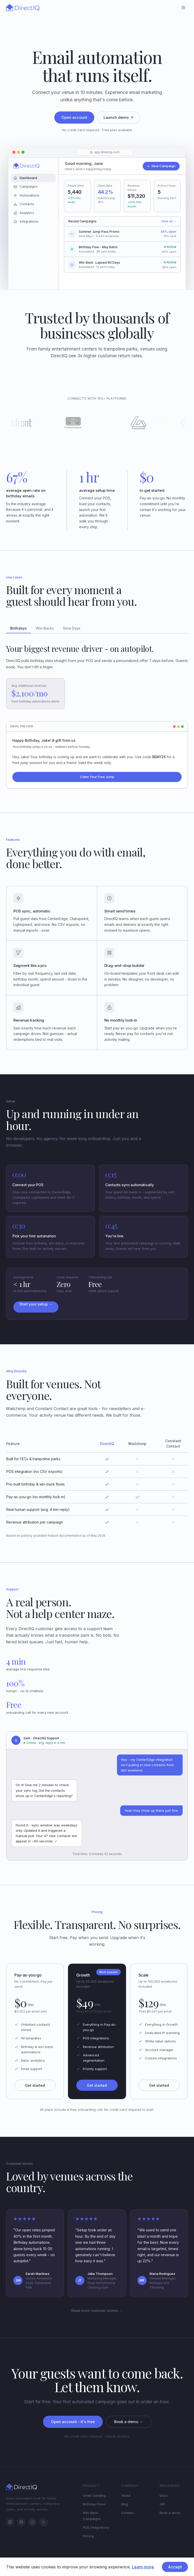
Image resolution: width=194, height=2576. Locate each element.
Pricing (88, 2536)
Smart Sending (94, 2495)
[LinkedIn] (10, 2522)
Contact (127, 2513)
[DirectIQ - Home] (22, 7)
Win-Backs (45, 628)
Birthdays (18, 628)
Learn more (143, 2566)
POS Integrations (96, 2527)
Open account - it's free (73, 2421)
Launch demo (119, 117)
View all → (168, 221)
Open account (74, 117)
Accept (175, 2566)
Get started (35, 2085)
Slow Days (71, 628)
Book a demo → (128, 2421)
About (126, 2495)
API (162, 2504)
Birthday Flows (94, 2504)
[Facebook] (21, 2522)
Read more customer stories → (97, 2310)
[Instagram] (32, 2522)
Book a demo (170, 2513)
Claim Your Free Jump (97, 777)
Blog (124, 2504)
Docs (164, 2495)
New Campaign (161, 166)
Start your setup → (35, 1304)
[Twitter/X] (43, 2522)
